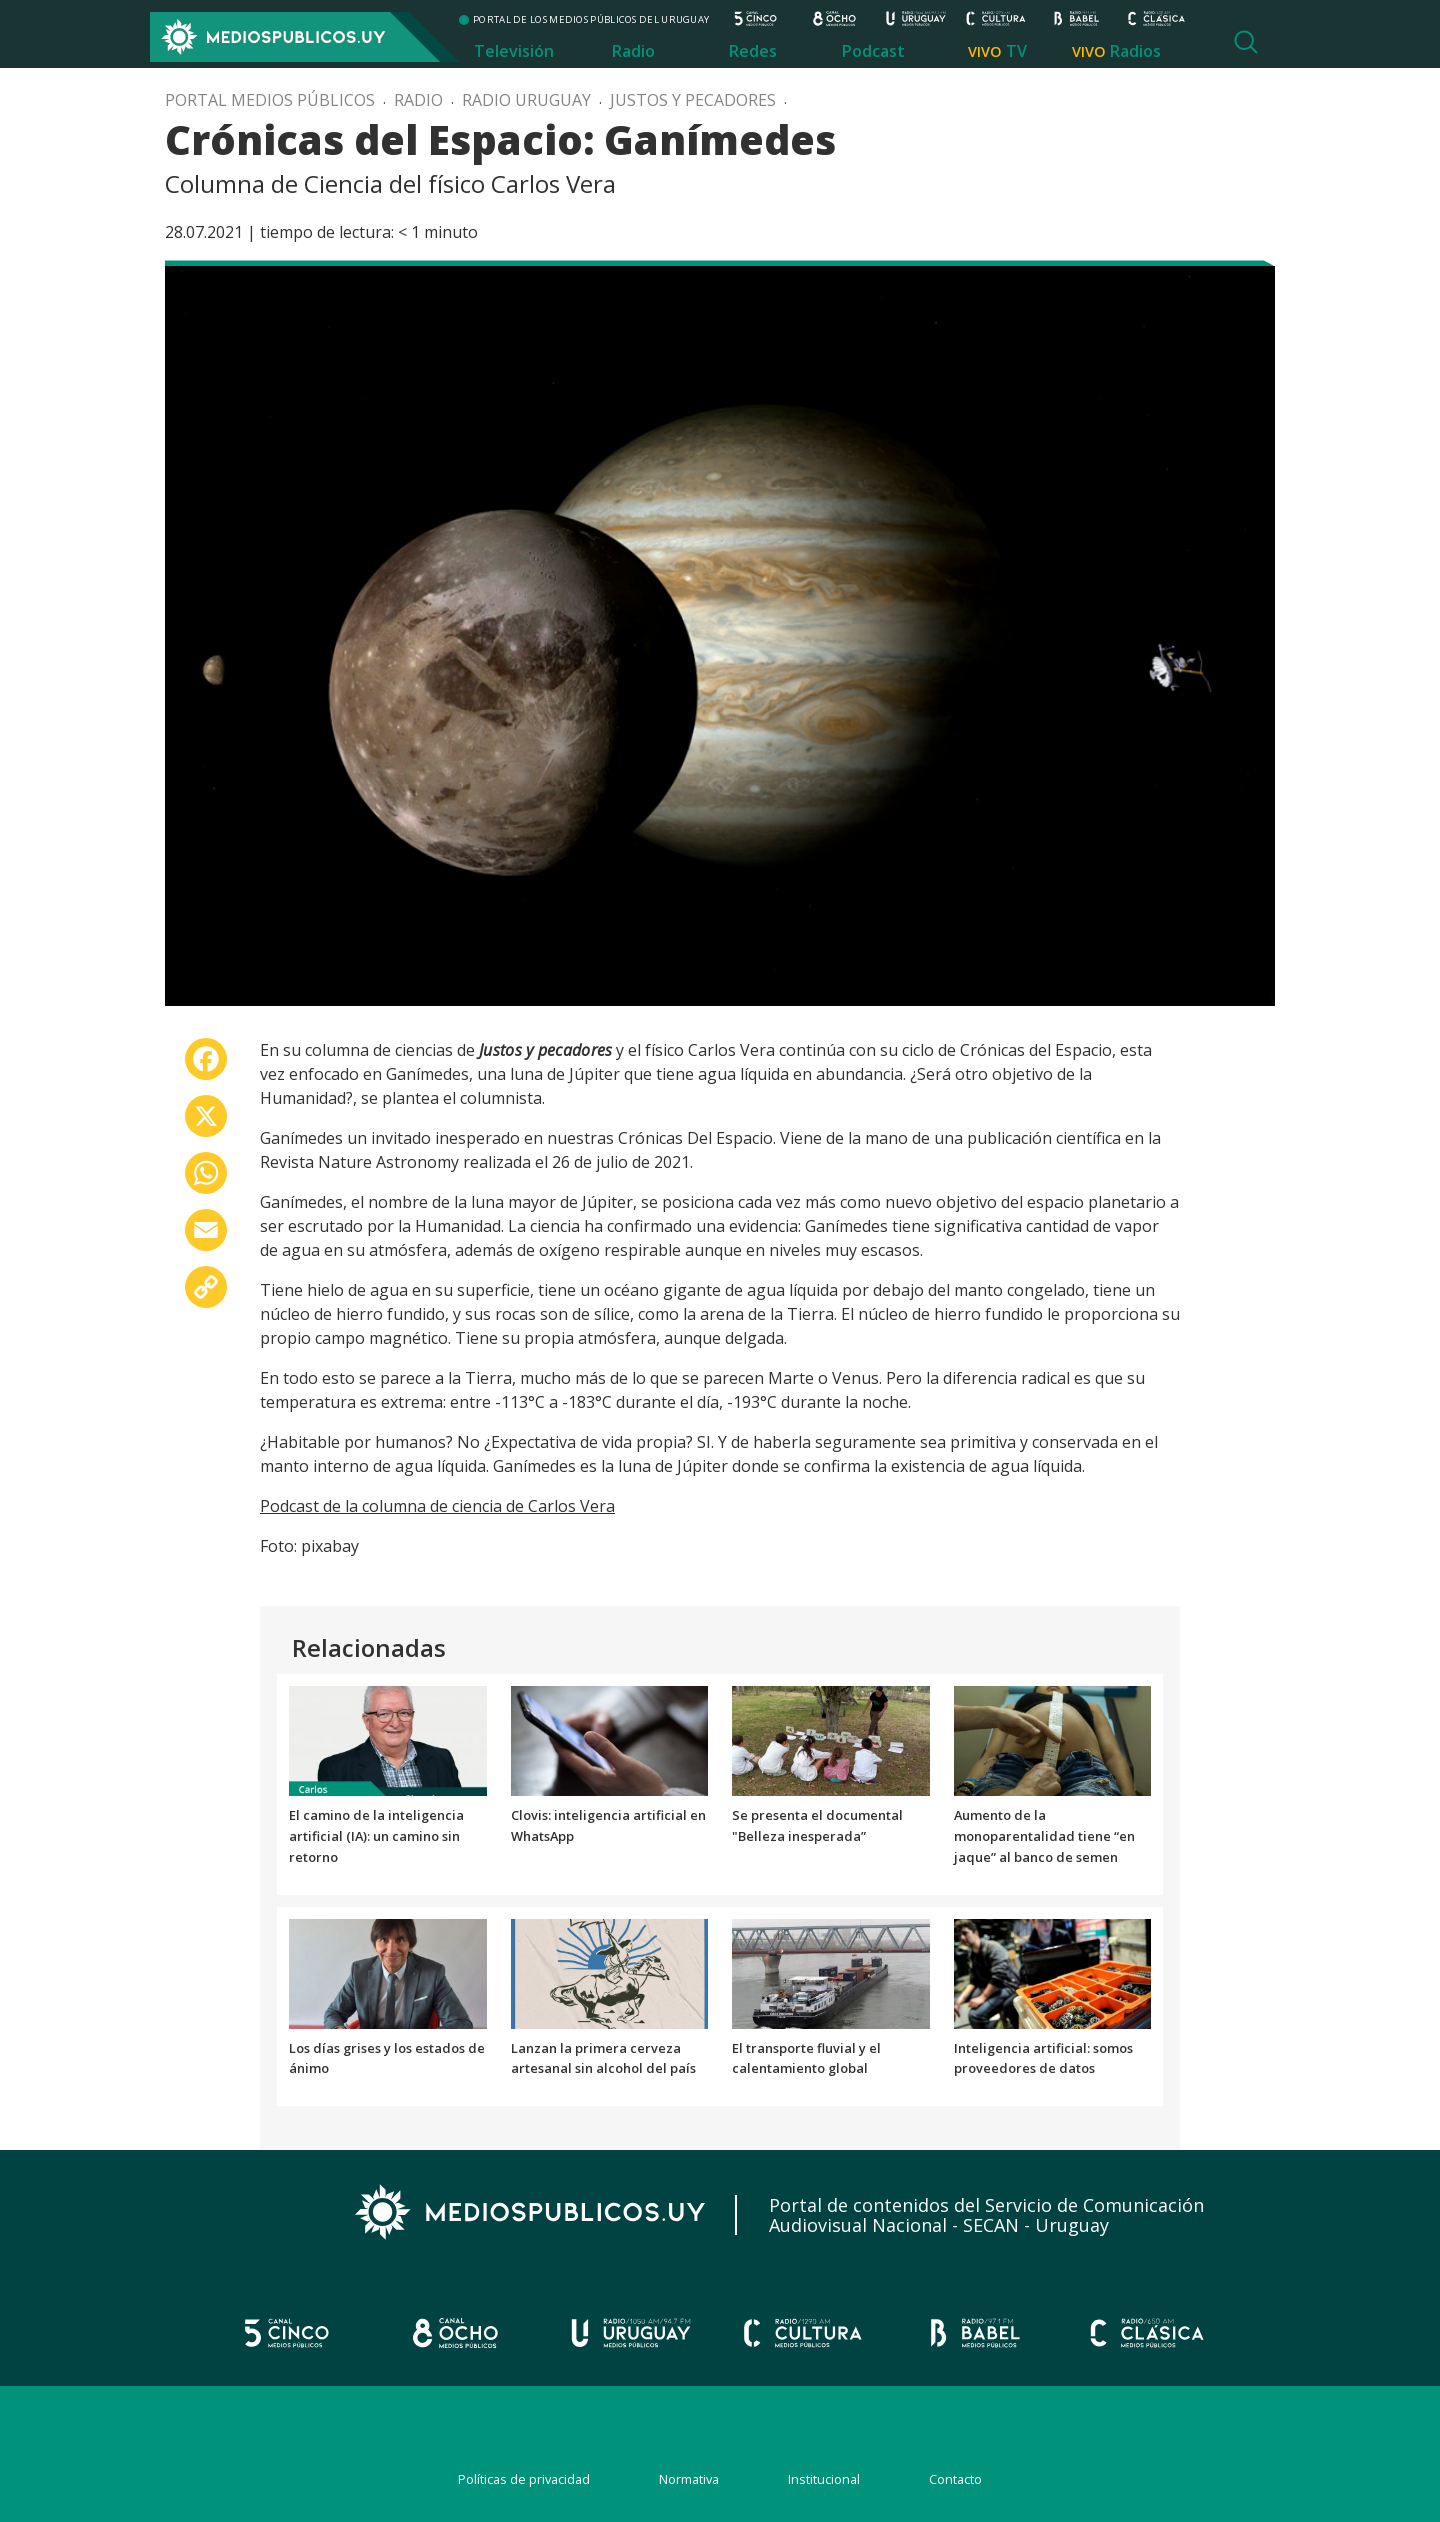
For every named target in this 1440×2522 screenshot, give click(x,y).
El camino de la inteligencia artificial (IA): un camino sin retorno (376, 1836)
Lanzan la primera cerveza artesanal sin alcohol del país (603, 2058)
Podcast (873, 51)
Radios (1135, 51)
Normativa (689, 2479)
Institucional (824, 2479)
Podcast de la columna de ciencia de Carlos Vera (437, 1506)
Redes (753, 51)
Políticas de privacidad (524, 2479)
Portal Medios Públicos (270, 100)
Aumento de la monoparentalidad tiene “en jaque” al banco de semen (1044, 1836)
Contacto (955, 2479)
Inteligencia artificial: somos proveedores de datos (1043, 2058)
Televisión (514, 51)
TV (1016, 51)
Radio (633, 51)
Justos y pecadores (693, 100)
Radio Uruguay (526, 100)
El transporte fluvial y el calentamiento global (806, 2058)
